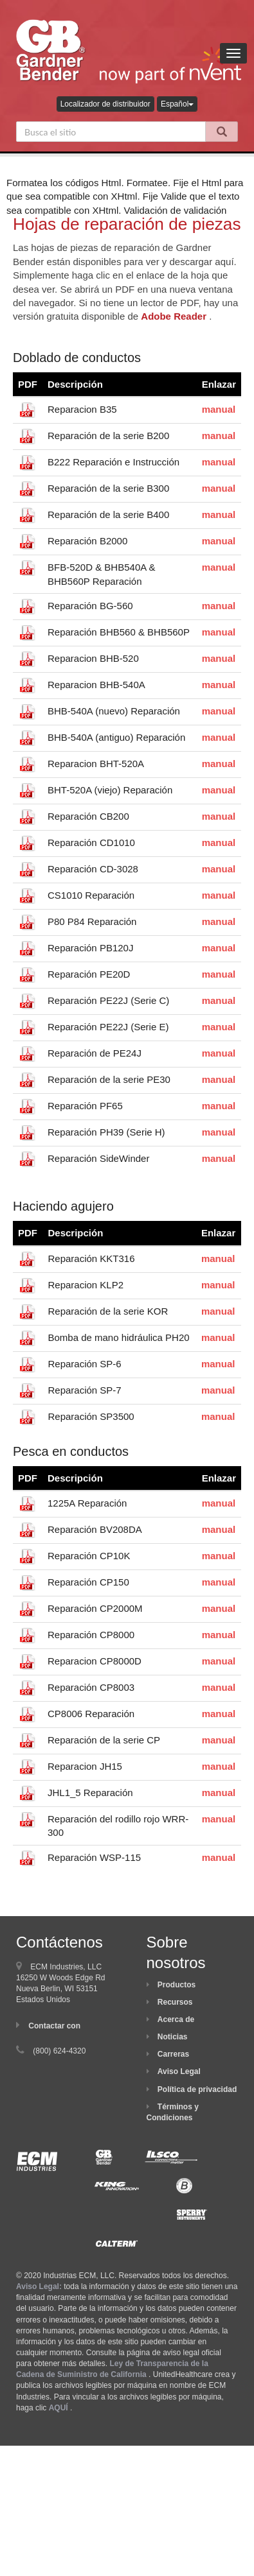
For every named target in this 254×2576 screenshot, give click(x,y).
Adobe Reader (173, 316)
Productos (176, 1984)
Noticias (173, 2036)
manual (219, 409)
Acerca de (176, 2019)
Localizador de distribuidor (105, 103)
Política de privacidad (197, 2089)
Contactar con (54, 2025)
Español (177, 103)
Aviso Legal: (39, 2286)
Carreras (173, 2054)
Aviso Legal (179, 2071)
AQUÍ (58, 2407)
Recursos (175, 2002)
